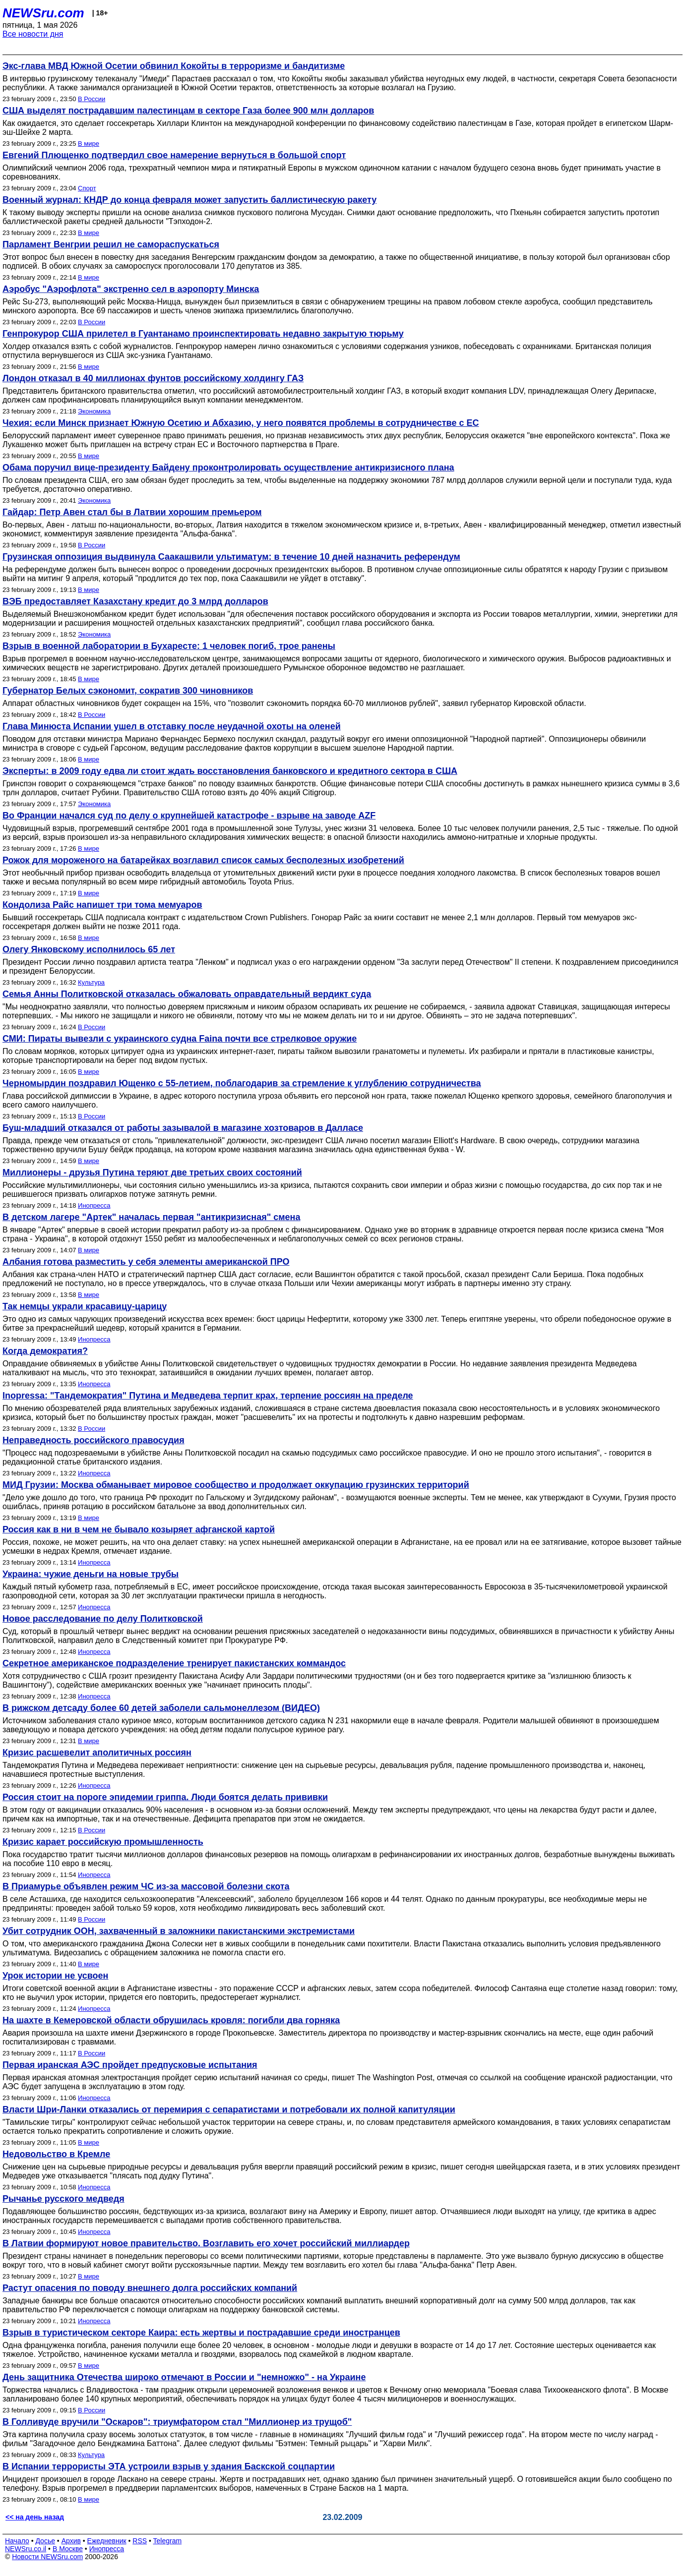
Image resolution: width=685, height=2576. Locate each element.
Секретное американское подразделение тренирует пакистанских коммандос (174, 1663)
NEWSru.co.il (25, 2549)
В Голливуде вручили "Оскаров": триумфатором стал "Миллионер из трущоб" (177, 2422)
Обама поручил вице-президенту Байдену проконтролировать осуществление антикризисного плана (228, 467)
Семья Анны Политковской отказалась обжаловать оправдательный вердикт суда (186, 994)
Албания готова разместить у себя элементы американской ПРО (145, 1262)
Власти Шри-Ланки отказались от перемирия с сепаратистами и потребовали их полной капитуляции (228, 2109)
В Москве (68, 2549)
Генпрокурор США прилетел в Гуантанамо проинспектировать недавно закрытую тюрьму (203, 334)
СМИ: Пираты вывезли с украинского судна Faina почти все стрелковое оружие (179, 1039)
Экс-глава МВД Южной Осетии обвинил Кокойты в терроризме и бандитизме (173, 66)
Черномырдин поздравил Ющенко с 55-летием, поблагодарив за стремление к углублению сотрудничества (241, 1083)
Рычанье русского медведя (63, 2199)
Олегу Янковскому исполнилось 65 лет (88, 949)
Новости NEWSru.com (47, 2557)
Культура (91, 982)
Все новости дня (32, 34)
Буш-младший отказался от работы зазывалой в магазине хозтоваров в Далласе (182, 1128)
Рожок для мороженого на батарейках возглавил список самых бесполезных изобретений (203, 860)
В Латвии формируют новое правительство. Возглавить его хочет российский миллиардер (206, 2243)
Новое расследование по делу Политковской (102, 1619)
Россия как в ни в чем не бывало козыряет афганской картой (138, 1529)
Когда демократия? (45, 1351)
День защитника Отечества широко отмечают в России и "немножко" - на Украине (184, 2377)
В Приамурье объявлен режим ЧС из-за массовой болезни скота (146, 1886)
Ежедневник (106, 2541)
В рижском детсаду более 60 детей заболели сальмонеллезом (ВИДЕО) (161, 1708)
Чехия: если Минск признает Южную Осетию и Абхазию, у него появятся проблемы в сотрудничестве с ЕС (240, 423)
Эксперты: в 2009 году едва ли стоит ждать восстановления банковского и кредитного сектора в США (229, 771)
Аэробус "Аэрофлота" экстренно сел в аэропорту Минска (130, 289)
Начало (17, 2541)
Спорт (87, 188)
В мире (88, 143)
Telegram (167, 2541)
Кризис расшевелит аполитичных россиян (96, 1752)
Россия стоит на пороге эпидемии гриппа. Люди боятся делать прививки (165, 1797)
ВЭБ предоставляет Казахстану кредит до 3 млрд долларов (135, 601)
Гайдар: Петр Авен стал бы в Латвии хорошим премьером (132, 512)
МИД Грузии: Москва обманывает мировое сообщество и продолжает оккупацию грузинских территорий (235, 1485)
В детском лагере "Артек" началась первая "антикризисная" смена (151, 1217)
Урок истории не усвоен (55, 1976)
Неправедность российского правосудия (93, 1440)
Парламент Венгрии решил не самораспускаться (110, 244)
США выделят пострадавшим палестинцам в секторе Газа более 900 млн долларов (188, 111)
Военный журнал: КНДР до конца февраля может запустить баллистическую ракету (189, 200)
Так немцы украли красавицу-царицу (84, 1306)
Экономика (94, 411)
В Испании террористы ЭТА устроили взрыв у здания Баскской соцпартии (168, 2466)
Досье (45, 2541)
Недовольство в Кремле (56, 2154)
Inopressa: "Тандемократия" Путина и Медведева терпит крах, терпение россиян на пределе (207, 1396)
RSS (139, 2541)
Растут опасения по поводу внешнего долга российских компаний (149, 2288)
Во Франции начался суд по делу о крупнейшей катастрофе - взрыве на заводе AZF (188, 815)
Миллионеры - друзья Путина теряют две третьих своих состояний (152, 1172)
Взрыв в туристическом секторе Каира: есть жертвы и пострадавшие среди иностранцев (201, 2333)
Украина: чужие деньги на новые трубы (90, 1574)
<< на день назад (34, 2517)
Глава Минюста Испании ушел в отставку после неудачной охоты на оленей (171, 726)
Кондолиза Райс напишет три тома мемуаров (102, 905)
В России (91, 99)
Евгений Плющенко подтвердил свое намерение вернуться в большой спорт (174, 155)
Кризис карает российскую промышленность (102, 1842)
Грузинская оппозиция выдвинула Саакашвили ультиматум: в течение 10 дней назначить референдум (231, 557)
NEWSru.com (43, 12)
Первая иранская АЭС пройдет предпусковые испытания (129, 2065)
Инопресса (94, 1205)
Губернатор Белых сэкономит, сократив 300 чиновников (127, 691)
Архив (71, 2541)
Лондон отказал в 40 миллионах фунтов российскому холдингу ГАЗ (153, 378)
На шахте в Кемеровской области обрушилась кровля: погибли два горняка (171, 2020)
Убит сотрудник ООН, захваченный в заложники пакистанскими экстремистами (178, 1931)
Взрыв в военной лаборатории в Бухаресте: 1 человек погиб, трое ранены (168, 646)
